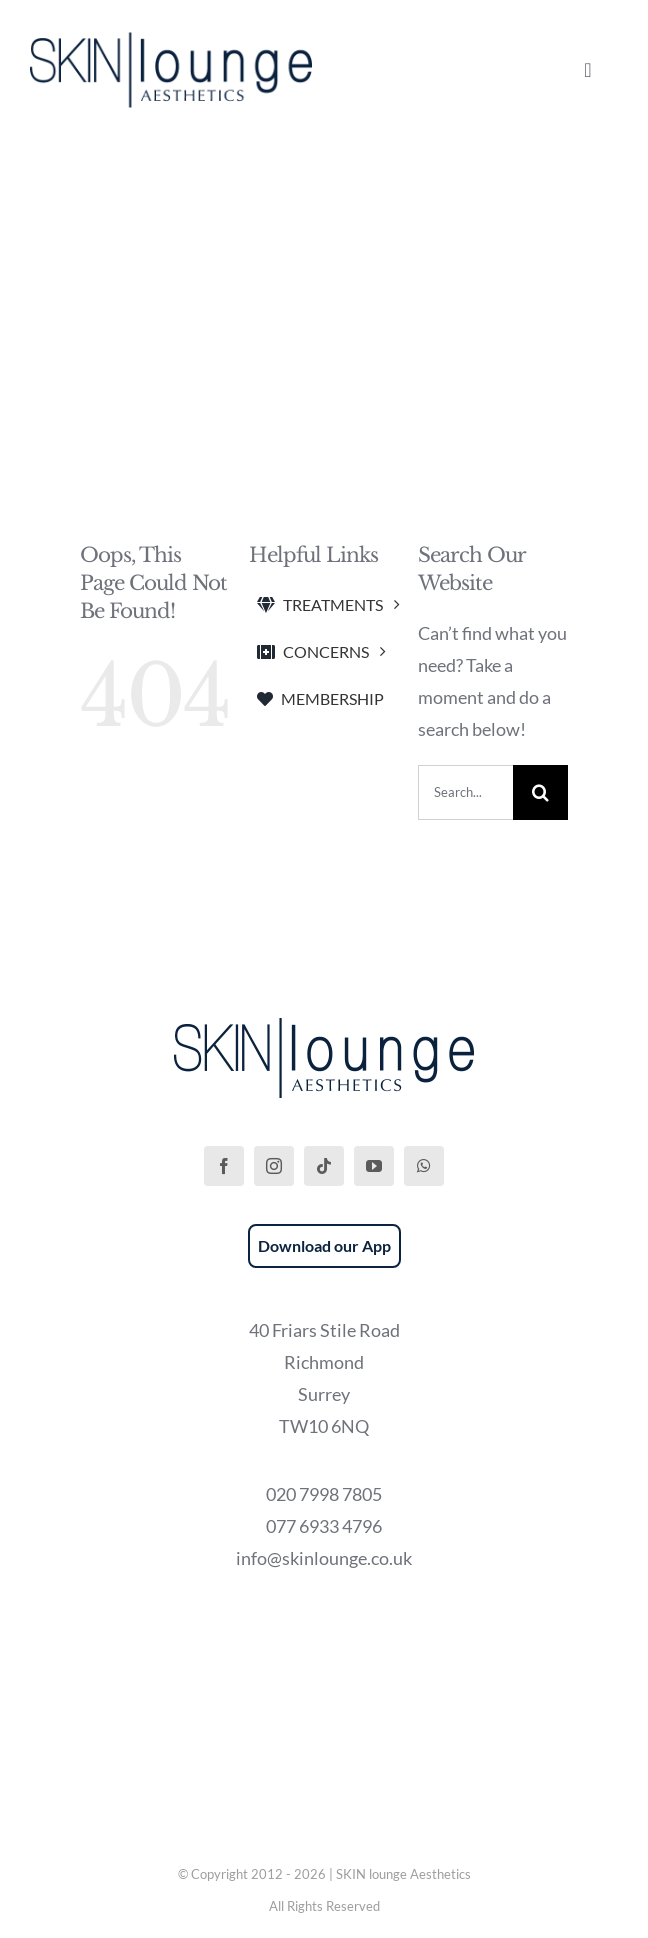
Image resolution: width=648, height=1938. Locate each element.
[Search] (540, 792)
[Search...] (465, 792)
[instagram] (274, 1166)
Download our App (324, 1245)
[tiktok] (324, 1166)
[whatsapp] (424, 1166)
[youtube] (374, 1166)
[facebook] (224, 1166)
